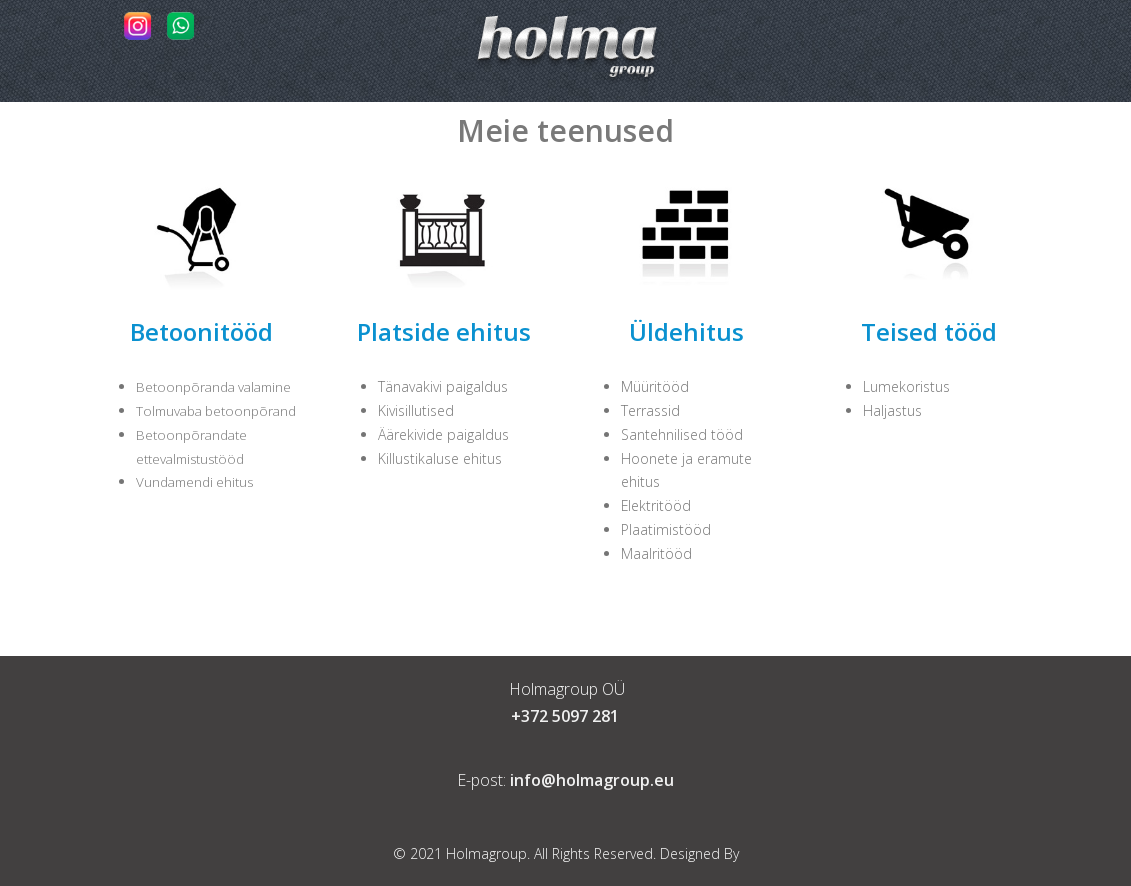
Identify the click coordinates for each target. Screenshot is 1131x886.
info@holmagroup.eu (592, 780)
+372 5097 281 (565, 716)
